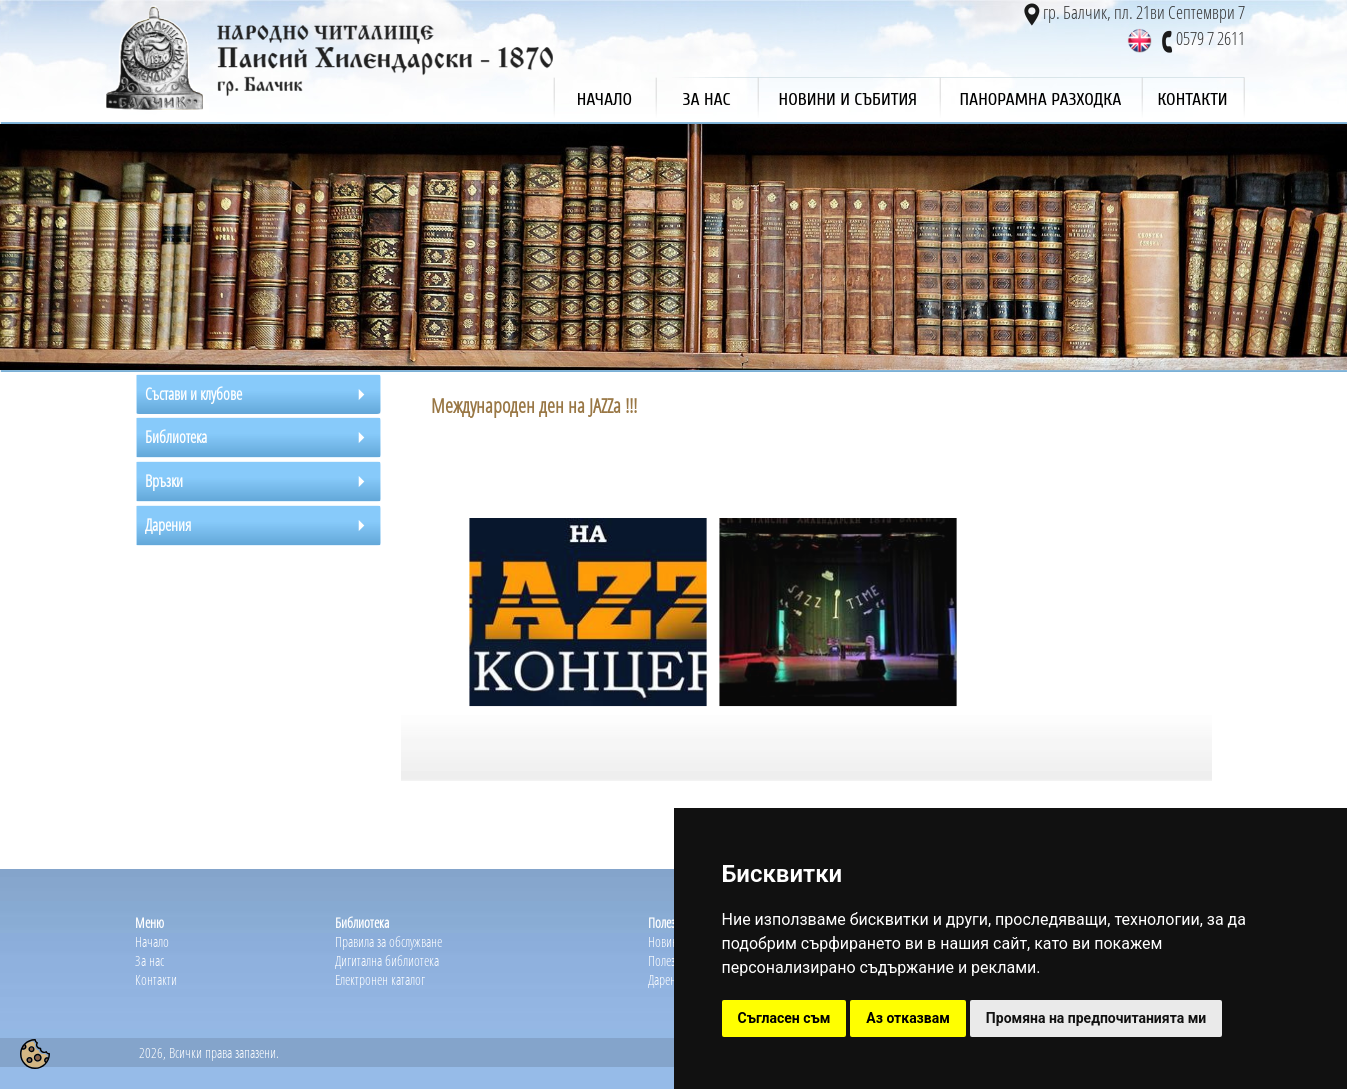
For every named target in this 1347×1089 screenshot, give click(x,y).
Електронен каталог (380, 979)
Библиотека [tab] (176, 437)
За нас (149, 960)
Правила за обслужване (388, 941)
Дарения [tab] (168, 525)
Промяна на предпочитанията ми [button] (1096, 1018)
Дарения (667, 979)
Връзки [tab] (164, 481)
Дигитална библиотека (387, 960)
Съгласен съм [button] (784, 1018)
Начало (152, 941)
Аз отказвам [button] (908, 1018)
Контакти (156, 979)
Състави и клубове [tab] (193, 394)
